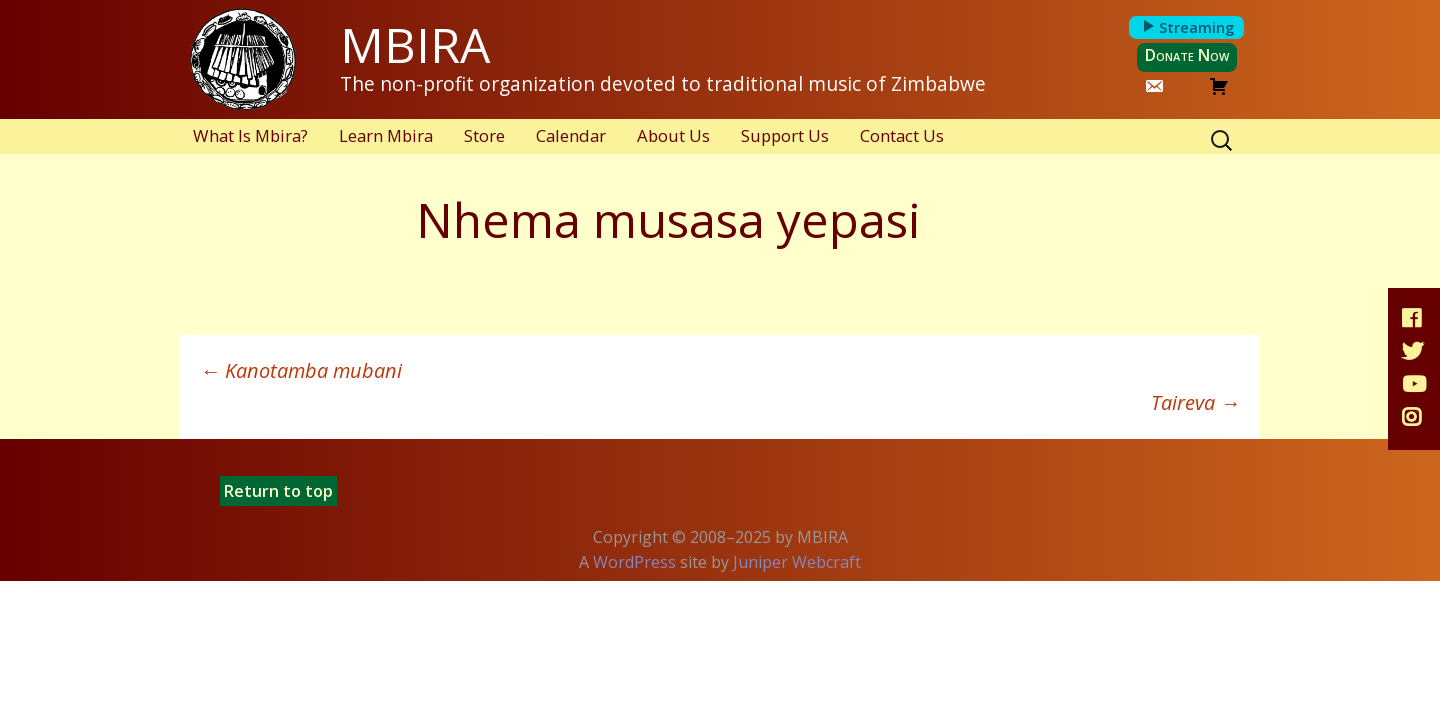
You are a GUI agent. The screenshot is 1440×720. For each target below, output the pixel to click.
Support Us (785, 135)
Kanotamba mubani (301, 370)
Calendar (571, 135)
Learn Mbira (386, 135)
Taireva (1195, 402)
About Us (673, 135)
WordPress (634, 562)
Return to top (278, 491)
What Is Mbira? (250, 135)
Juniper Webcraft (797, 562)
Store (484, 135)
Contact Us (902, 135)
